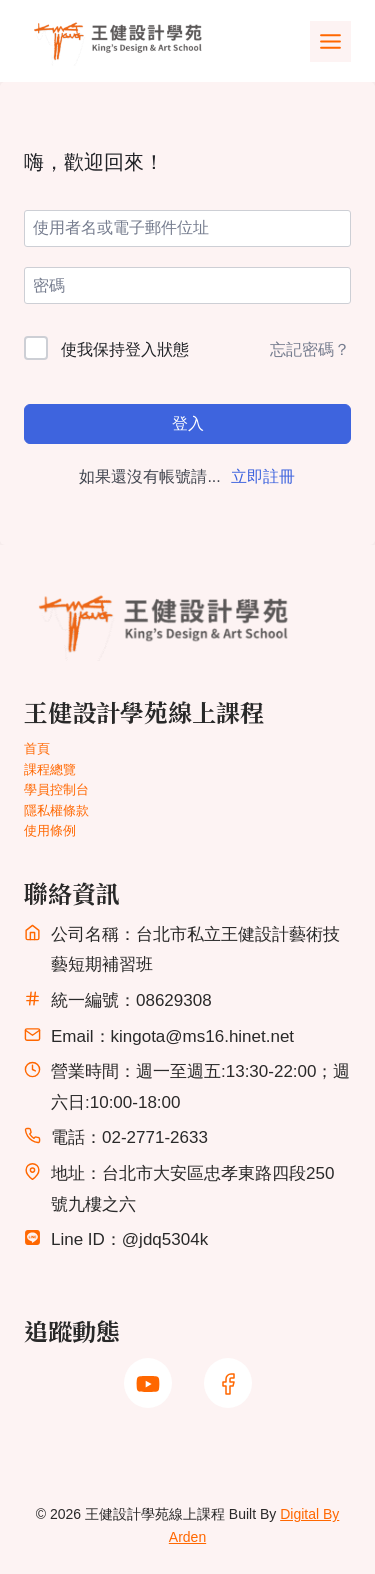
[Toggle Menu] (330, 41)
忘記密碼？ (310, 349)
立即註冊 (263, 476)
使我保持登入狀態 (125, 349)
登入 (188, 423)
